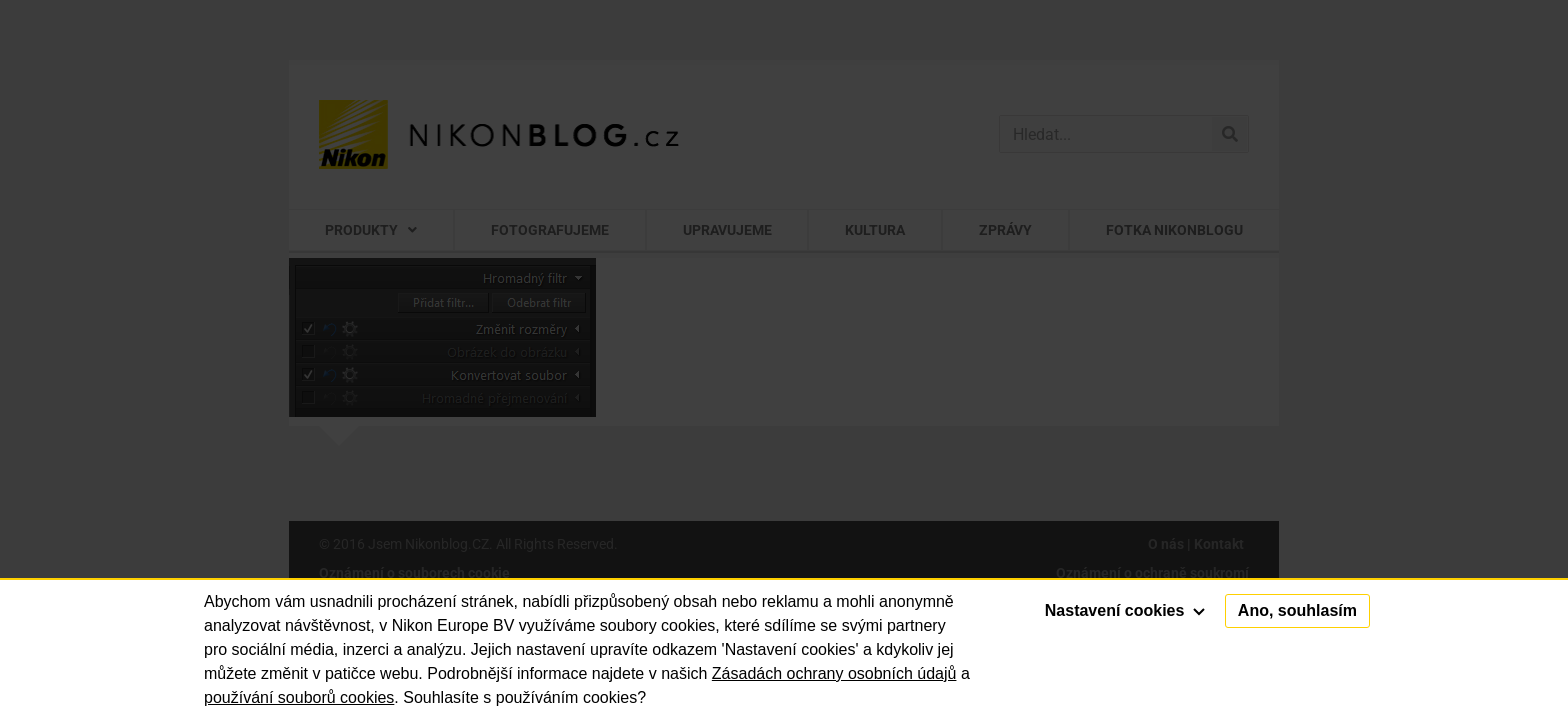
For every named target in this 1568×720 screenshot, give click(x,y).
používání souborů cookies (299, 697)
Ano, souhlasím (1297, 610)
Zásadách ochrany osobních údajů (834, 673)
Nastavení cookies (1125, 610)
